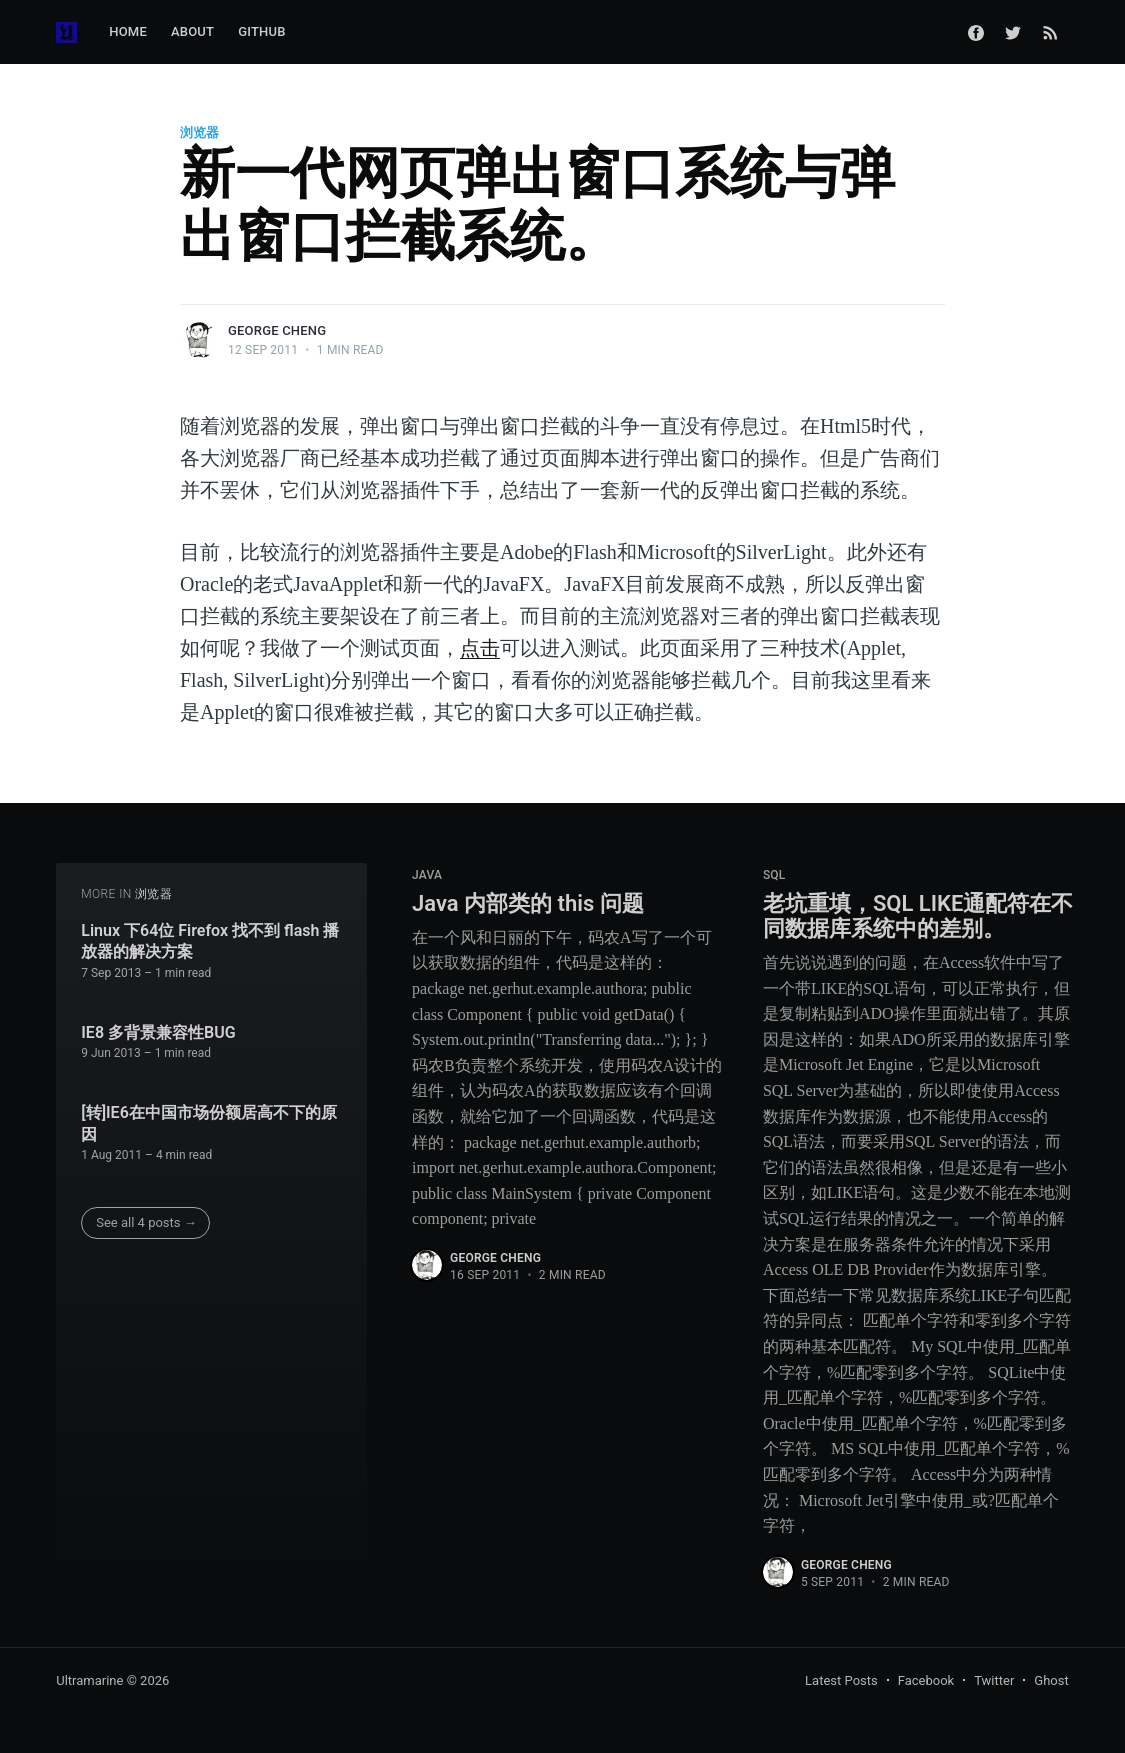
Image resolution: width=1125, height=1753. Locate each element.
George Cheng (277, 330)
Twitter (994, 1680)
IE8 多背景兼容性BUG (158, 1032)
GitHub (261, 31)
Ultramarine (89, 1680)
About (192, 31)
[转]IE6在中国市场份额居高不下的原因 (209, 1123)
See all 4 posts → (146, 1222)
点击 (480, 648)
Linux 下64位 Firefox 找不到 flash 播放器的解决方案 (210, 941)
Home (128, 31)
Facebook (926, 1680)
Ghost (1051, 1680)
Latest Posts (841, 1680)
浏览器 (199, 132)
